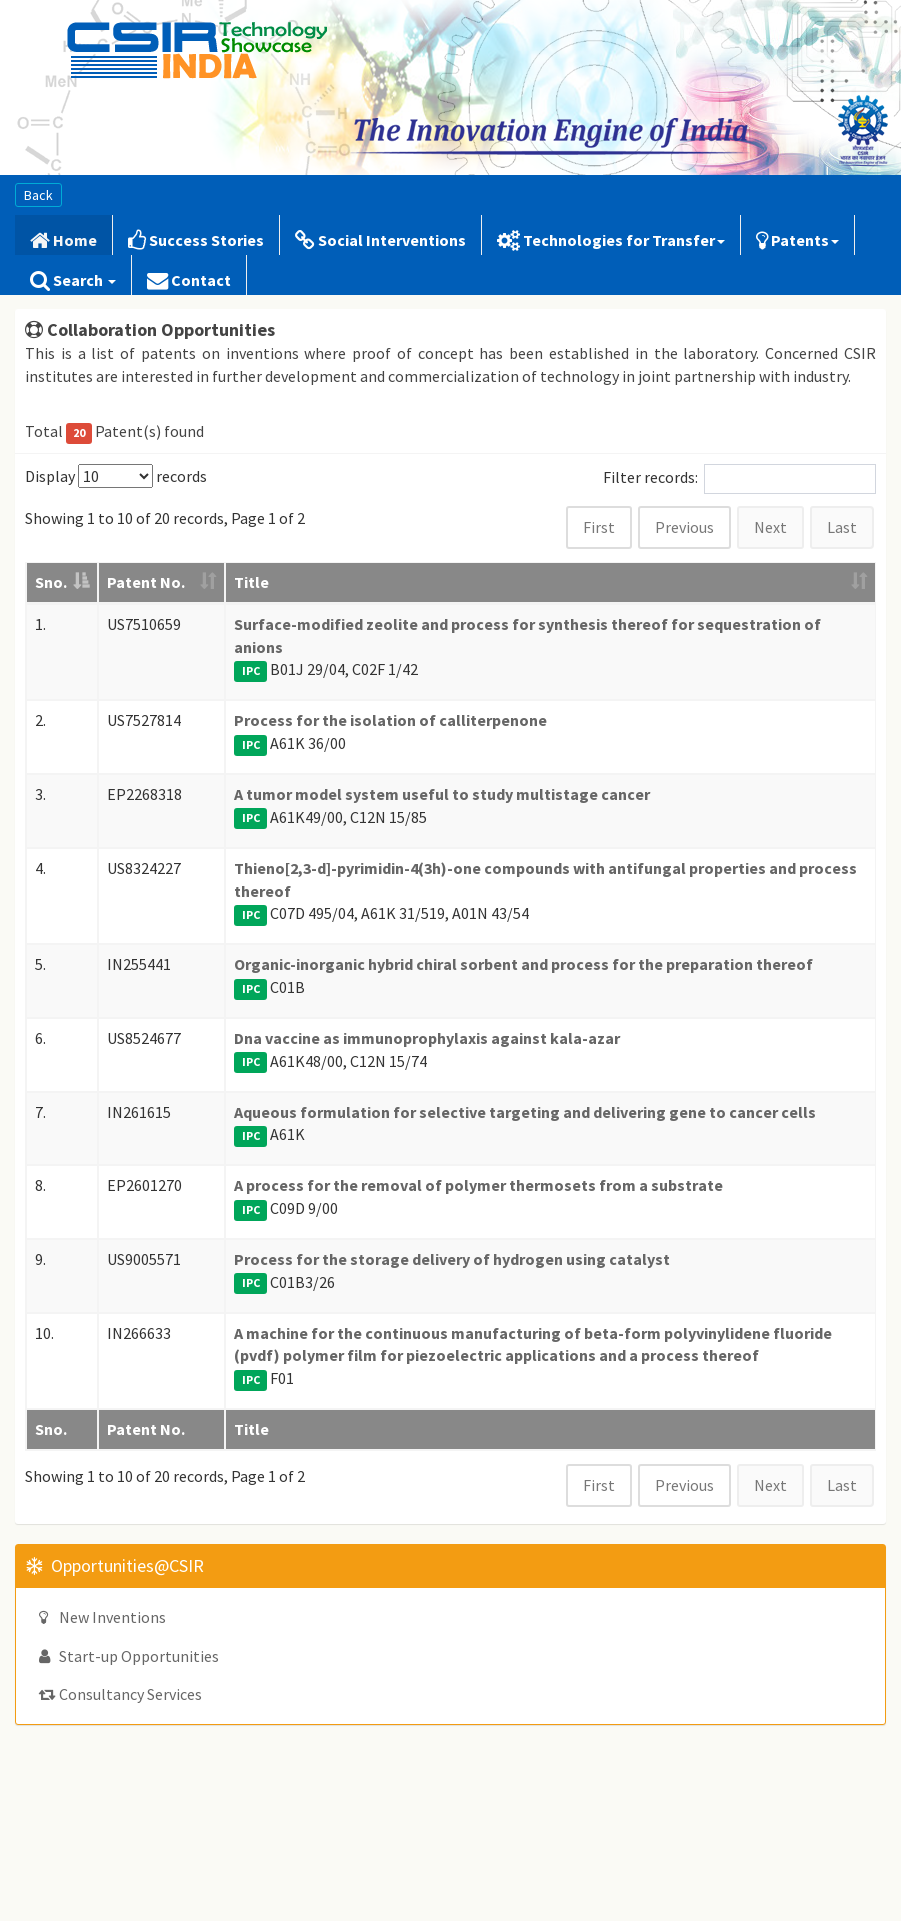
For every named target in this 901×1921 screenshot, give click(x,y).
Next (770, 527)
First (599, 527)
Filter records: (739, 479)
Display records (116, 476)
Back (38, 195)
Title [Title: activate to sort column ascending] (251, 582)
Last (842, 527)
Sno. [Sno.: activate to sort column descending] (51, 582)
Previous (684, 527)
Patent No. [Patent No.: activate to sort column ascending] (146, 582)
